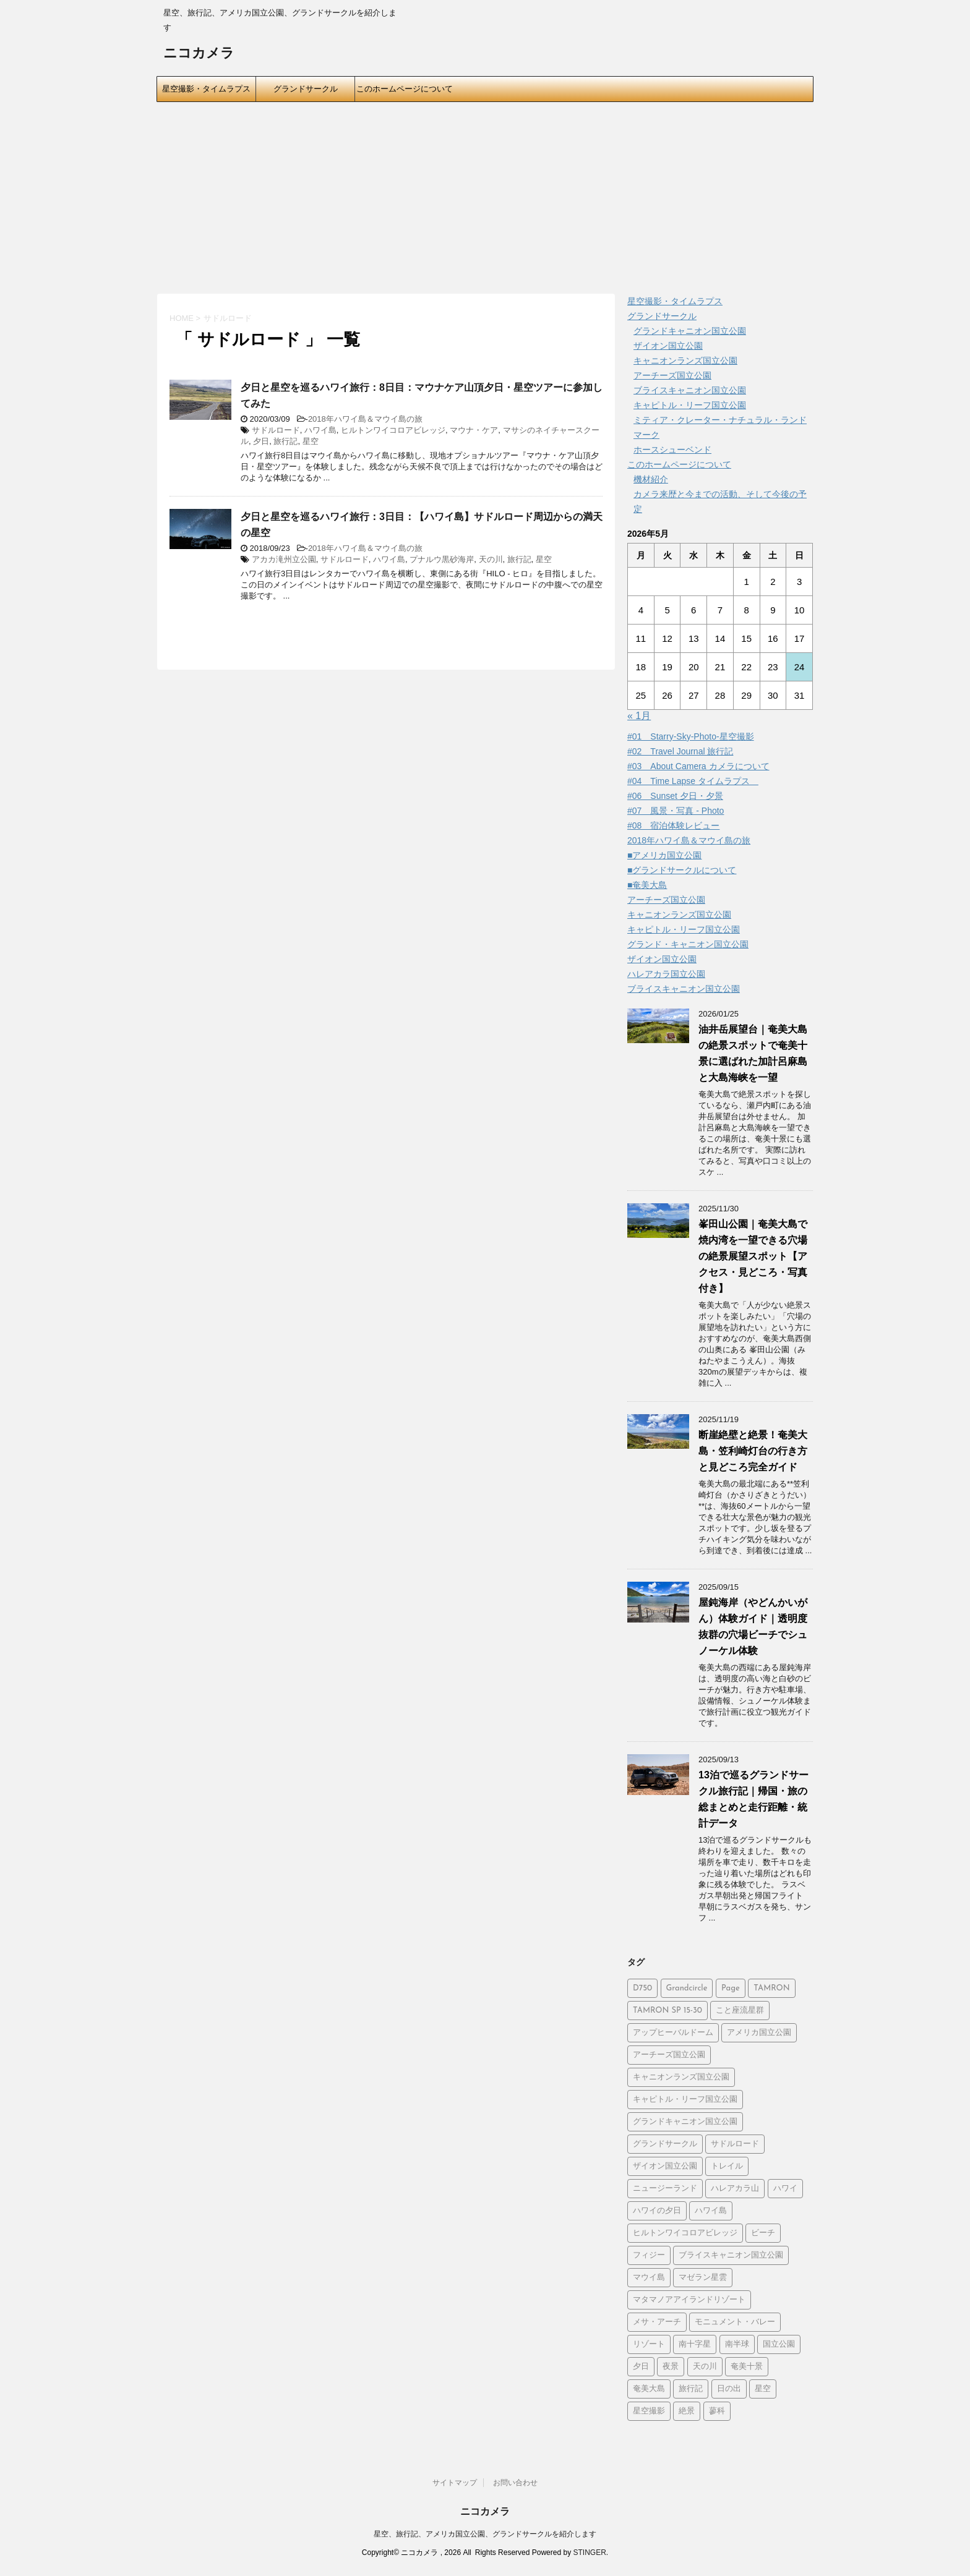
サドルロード (276, 430)
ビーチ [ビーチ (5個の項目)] (763, 2233)
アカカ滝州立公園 (284, 559)
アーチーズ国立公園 (672, 375)
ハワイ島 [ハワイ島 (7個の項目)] (711, 2211)
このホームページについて (404, 88)
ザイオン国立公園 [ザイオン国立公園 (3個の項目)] (665, 2166)
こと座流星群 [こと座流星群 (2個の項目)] (740, 2011)
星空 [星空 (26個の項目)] (763, 2389)
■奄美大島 (647, 885)
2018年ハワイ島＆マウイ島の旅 (365, 419)
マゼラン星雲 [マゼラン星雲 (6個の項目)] (703, 2278)
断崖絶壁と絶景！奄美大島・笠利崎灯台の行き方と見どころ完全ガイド (752, 1451)
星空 (311, 441)
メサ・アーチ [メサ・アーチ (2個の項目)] (657, 2322)
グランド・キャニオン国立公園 (688, 944)
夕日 (261, 441)
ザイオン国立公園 (668, 346)
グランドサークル (305, 88)
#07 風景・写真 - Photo (675, 811)
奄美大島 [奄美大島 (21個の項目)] (649, 2389)
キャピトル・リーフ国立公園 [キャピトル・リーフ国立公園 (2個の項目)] (685, 2100)
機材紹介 (650, 479)
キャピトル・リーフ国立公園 (689, 405)
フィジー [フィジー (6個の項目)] (649, 2255)
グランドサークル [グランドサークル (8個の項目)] (665, 2144)
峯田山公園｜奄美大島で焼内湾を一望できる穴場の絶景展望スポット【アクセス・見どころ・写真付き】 (752, 1256)
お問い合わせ (515, 2482)
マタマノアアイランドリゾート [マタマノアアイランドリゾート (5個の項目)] (689, 2300)
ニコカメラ (198, 54)
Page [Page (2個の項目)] (730, 1988)
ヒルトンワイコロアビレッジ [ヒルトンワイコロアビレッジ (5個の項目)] (685, 2233)
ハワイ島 (320, 430)
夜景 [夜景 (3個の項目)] (671, 2367)
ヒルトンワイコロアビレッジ (393, 430)
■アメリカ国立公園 (664, 855)
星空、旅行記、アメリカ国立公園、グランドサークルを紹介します (485, 2534)
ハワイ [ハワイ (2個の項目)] (785, 2189)
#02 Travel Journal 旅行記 (680, 751)
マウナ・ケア (474, 430)
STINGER (589, 2552)
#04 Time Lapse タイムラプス (692, 781)
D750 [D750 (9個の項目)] (642, 1988)
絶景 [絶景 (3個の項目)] (687, 2411)
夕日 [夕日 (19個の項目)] (641, 2367)
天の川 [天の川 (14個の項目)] (705, 2367)
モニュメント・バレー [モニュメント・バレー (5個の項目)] (735, 2322)
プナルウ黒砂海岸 (442, 559)
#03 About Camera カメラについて (698, 766)
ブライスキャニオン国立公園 (689, 390)
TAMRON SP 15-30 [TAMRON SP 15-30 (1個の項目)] (667, 2011)
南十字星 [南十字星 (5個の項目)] (695, 2344)
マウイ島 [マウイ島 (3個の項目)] (649, 2278)
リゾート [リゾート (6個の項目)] (649, 2344)
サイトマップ (454, 2482)
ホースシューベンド (672, 449)
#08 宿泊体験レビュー (673, 825)
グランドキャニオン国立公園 (689, 331)
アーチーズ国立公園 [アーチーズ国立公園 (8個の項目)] (669, 2055)
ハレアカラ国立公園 (666, 974)
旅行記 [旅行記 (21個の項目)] (691, 2389)
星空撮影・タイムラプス (206, 88)
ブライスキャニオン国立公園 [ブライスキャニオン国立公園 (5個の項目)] (731, 2255)
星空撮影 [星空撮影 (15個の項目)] (649, 2411)
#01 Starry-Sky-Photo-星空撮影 (690, 736)
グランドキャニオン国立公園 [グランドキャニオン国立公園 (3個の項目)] (685, 2122)
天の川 (491, 559)
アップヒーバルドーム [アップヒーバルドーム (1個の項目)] (673, 2033)
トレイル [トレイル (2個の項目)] (727, 2166)
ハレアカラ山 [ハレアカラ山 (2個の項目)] (735, 2189)
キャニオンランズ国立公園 (685, 360)
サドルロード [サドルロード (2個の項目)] (735, 2144)
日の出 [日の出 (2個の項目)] (729, 2389)
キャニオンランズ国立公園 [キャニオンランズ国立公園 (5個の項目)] (681, 2077)
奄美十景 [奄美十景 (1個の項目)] (747, 2367)
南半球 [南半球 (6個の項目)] (737, 2344)
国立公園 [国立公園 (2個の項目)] (779, 2344)
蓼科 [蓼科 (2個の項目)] (717, 2411)
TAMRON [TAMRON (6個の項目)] (771, 1988)
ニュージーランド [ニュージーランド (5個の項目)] (665, 2189)
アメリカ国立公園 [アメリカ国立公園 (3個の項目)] (759, 2033)
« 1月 (639, 715)
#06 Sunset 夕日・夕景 (675, 796)
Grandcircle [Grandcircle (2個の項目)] (687, 1988)
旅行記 (285, 441)
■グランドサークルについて (681, 870)
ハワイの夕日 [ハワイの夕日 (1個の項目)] (657, 2211)
